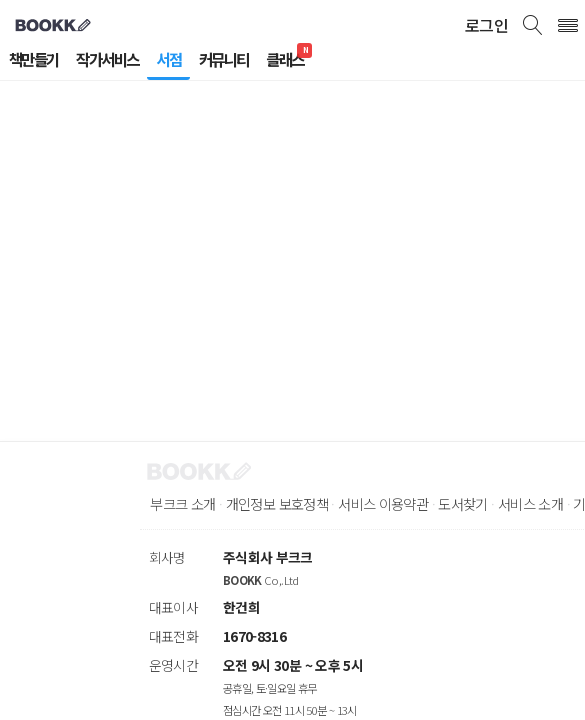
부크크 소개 (186, 504)
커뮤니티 (245, 60)
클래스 (312, 60)
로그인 (485, 24)
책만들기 (37, 60)
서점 (185, 60)
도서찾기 (500, 504)
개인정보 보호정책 (291, 504)
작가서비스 (118, 60)
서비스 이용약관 (411, 504)
